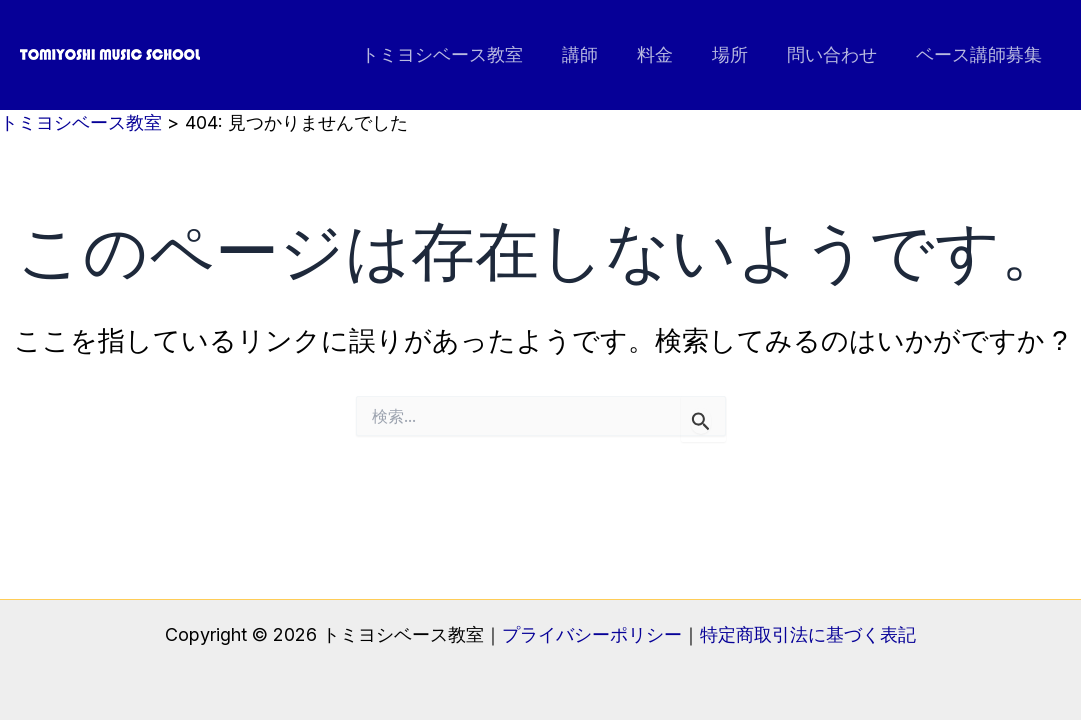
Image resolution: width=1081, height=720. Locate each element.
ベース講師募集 (980, 54)
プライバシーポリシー (592, 634)
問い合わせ (836, 54)
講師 (593, 54)
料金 (665, 54)
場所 (737, 54)
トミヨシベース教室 (458, 54)
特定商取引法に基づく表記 (808, 634)
